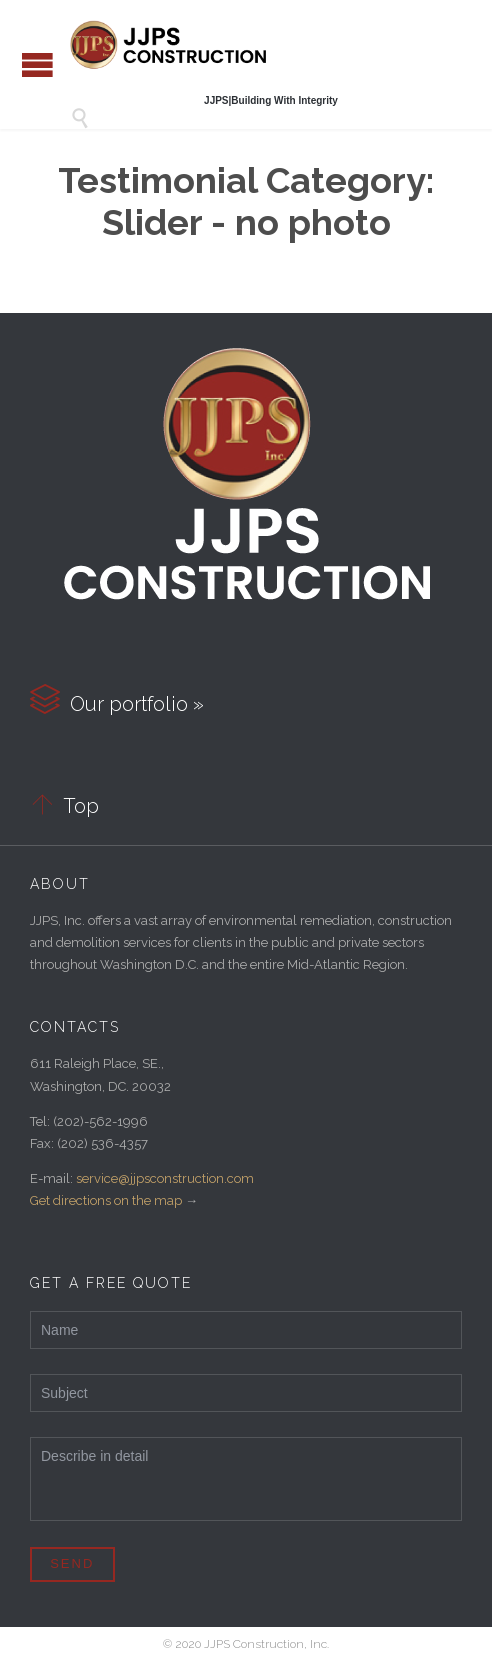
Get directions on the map (106, 1200)
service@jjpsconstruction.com (165, 1178)
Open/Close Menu (37, 64)
